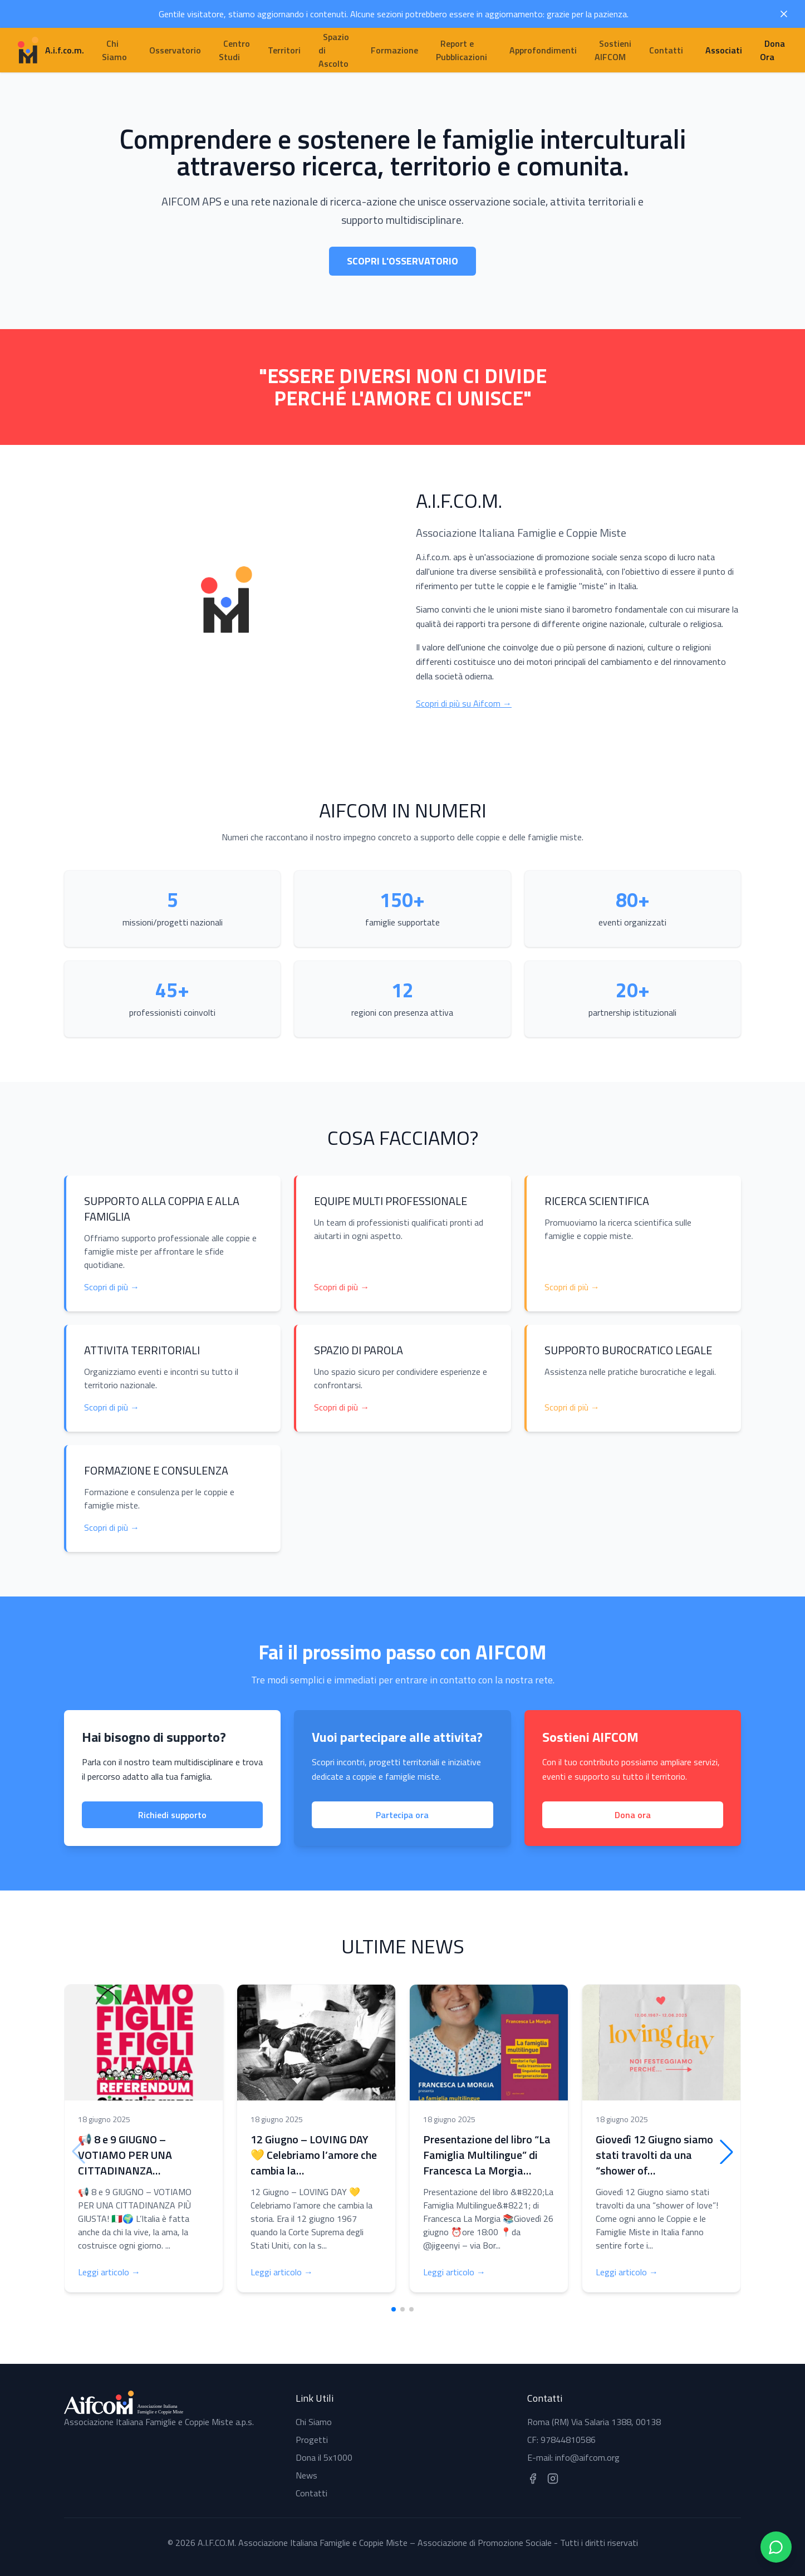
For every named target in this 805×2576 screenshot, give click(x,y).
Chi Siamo (314, 2421)
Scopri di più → (111, 1287)
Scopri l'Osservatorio (402, 260)
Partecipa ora (402, 1814)
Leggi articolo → (109, 2272)
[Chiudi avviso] (784, 14)
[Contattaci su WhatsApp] (776, 2547)
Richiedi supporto (172, 1814)
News (306, 2475)
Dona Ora (772, 50)
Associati (723, 50)
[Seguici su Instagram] (552, 2478)
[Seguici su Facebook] (532, 2478)
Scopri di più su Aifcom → (464, 703)
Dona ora (633, 1814)
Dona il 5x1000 (324, 2457)
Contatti (311, 2493)
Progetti (312, 2439)
